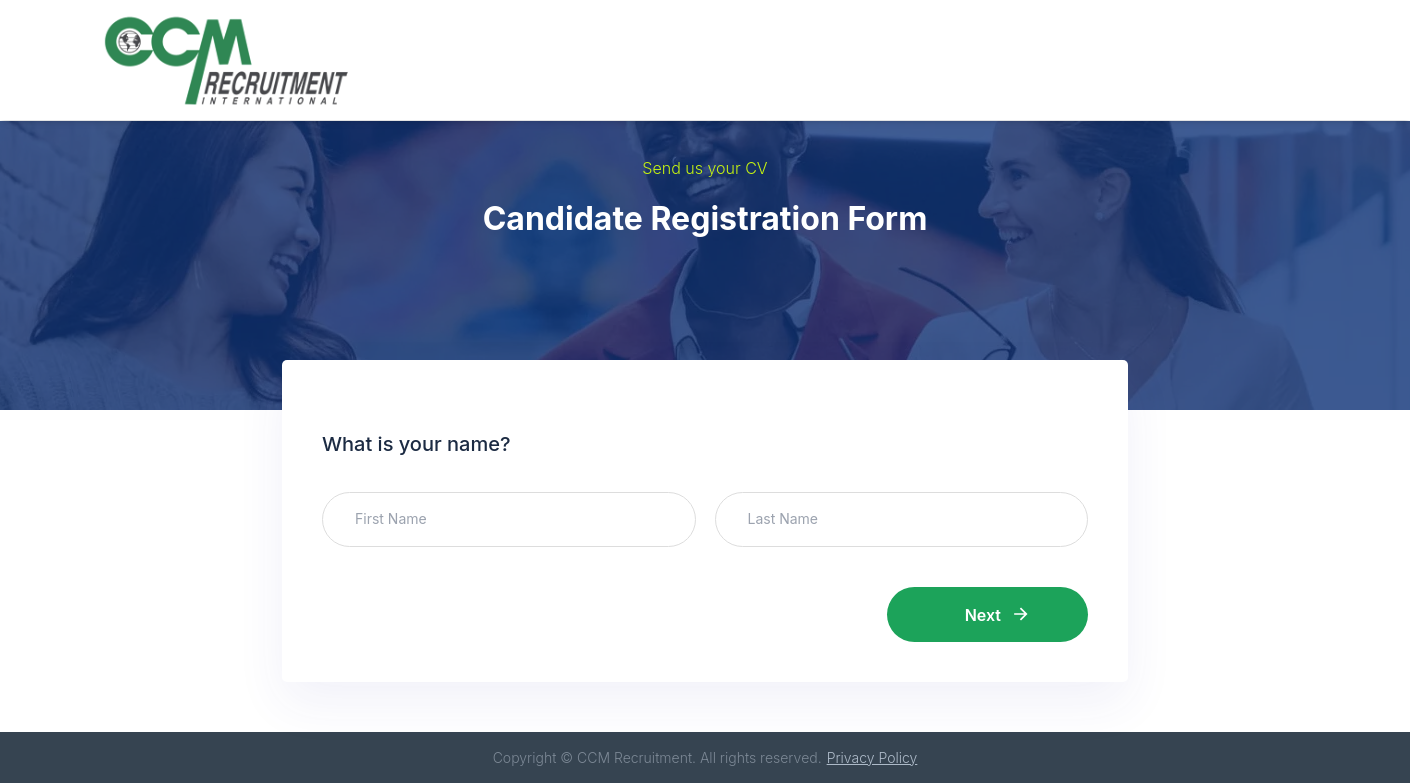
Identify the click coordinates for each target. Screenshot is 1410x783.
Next (996, 615)
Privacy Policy (872, 757)
